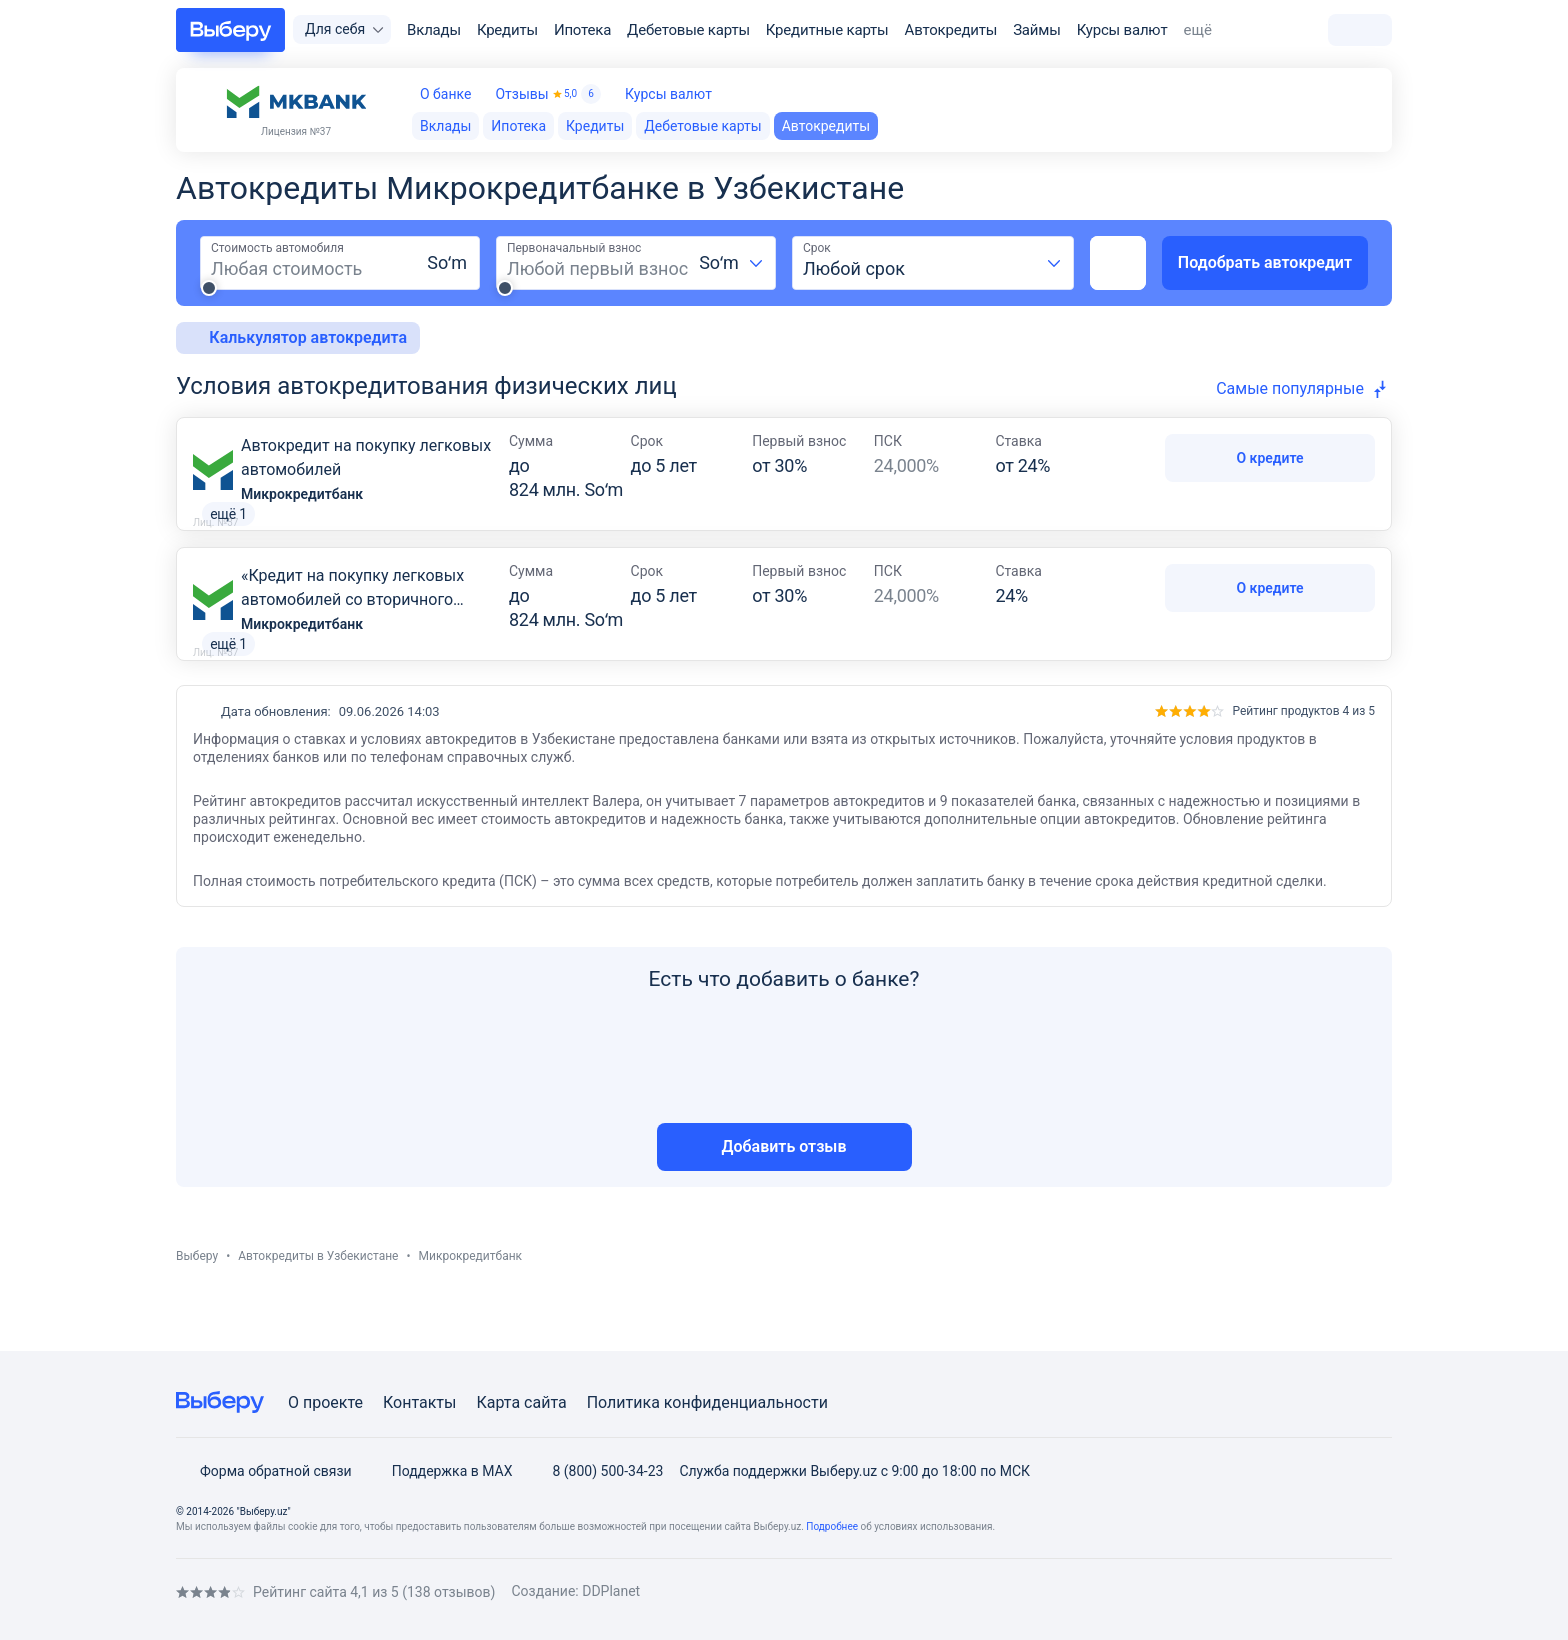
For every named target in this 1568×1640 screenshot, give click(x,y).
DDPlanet (611, 1591)
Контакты (419, 1402)
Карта (498, 1402)
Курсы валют (1122, 30)
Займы (1037, 30)
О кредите (1269, 458)
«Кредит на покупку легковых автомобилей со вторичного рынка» (352, 623)
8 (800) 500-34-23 (595, 1471)
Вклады (434, 30)
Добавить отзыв (784, 1194)
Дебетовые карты (688, 30)
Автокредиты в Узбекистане (318, 1304)
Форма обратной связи (264, 1471)
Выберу (197, 1304)
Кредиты (507, 30)
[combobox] (732, 263)
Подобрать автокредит (1265, 262)
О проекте (325, 1402)
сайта (545, 1402)
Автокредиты (951, 30)
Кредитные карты (827, 30)
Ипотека (582, 30)
